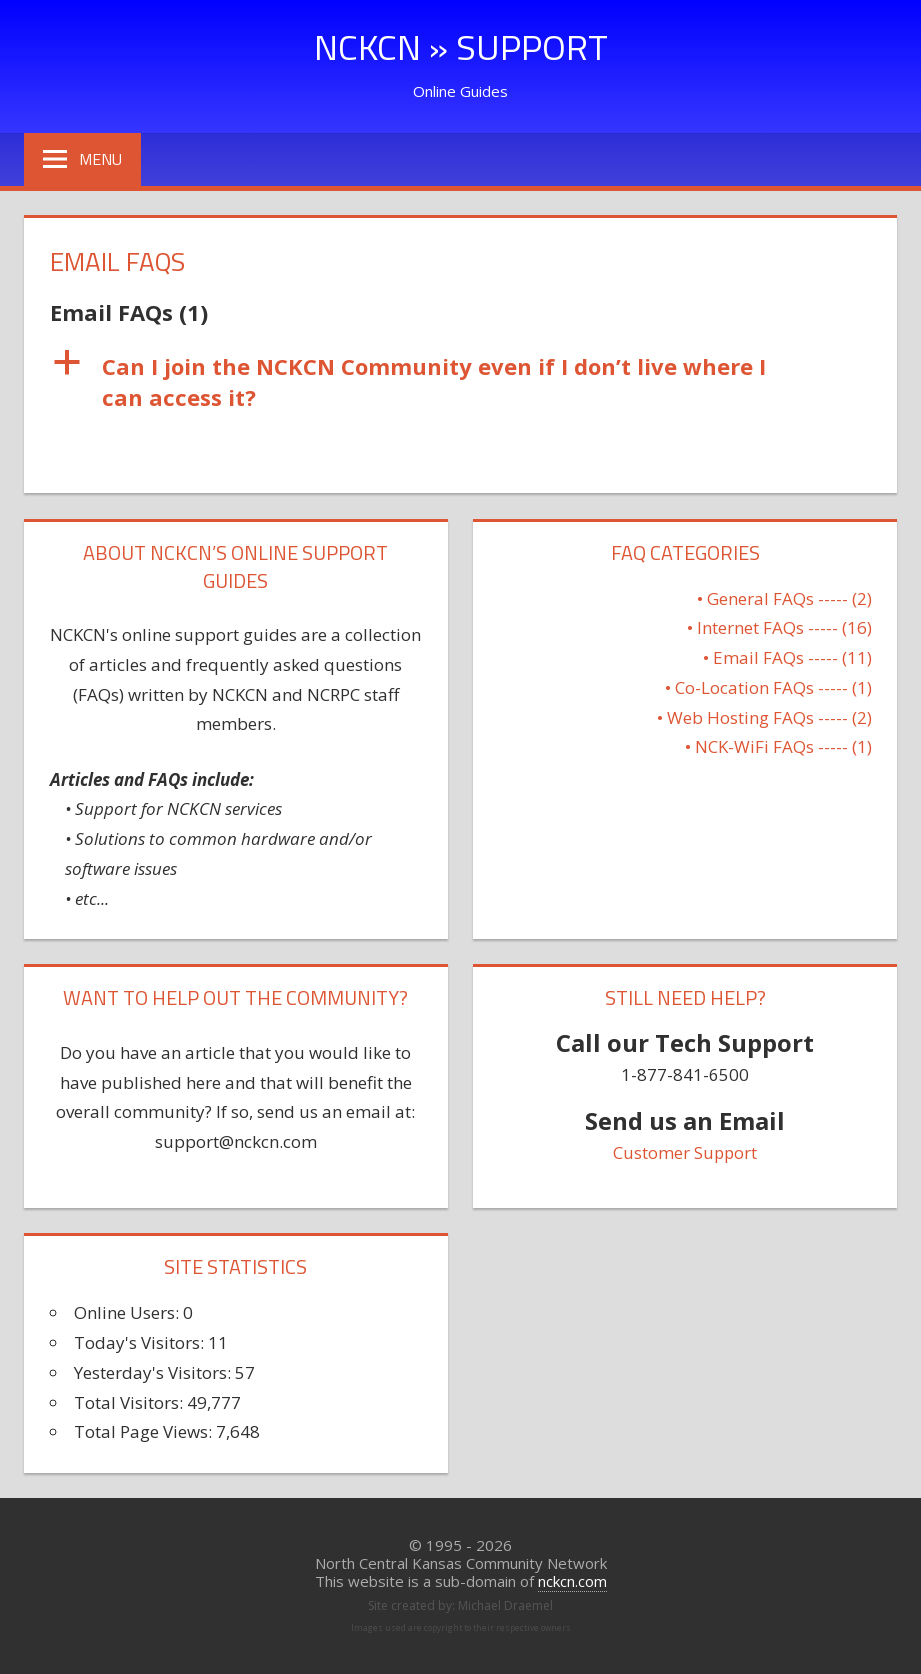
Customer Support (685, 1152)
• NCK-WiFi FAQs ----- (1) (778, 746)
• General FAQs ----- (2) (784, 598)
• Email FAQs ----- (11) (787, 657)
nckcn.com (572, 1581)
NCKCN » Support (461, 46)
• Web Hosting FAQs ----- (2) (764, 717)
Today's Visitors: (141, 1342)
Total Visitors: (130, 1402)
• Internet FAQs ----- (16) (779, 627)
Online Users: (128, 1312)
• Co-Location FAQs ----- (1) (768, 687)
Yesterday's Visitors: (154, 1372)
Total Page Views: (145, 1431)
